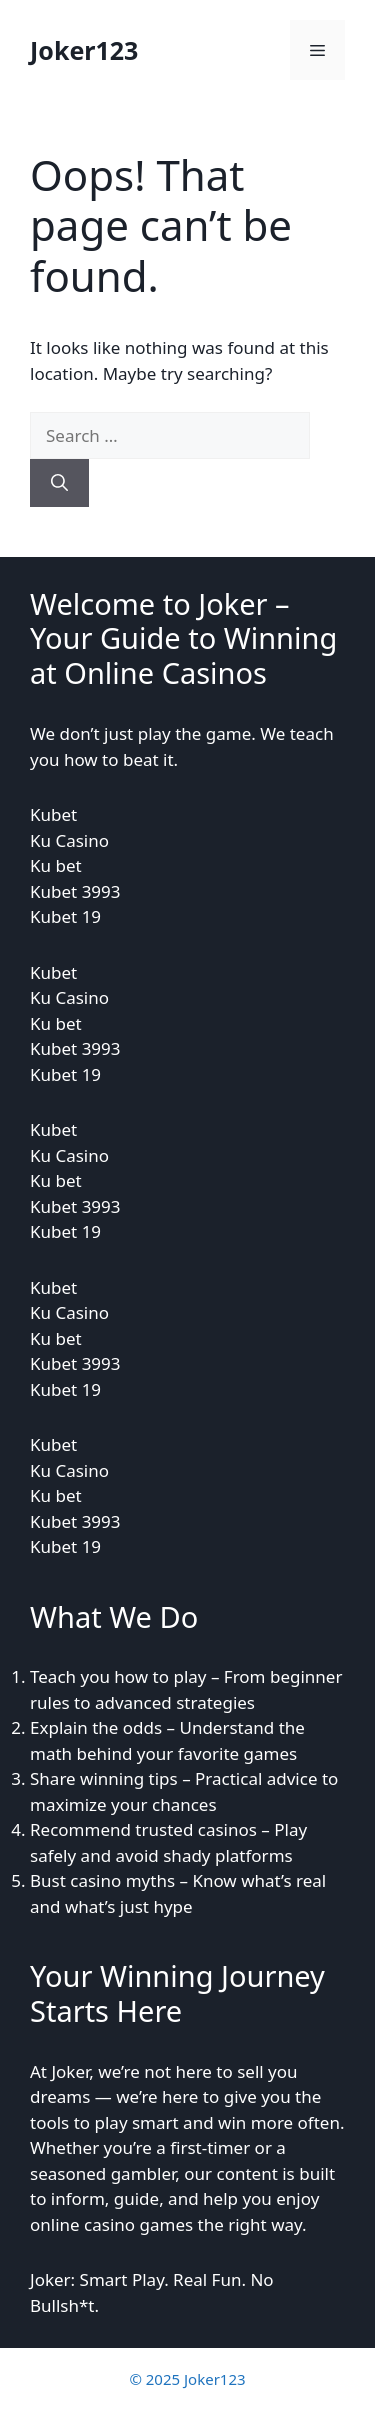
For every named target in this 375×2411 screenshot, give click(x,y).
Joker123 (84, 50)
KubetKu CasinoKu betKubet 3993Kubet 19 (75, 865)
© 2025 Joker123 (187, 2379)
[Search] (59, 483)
